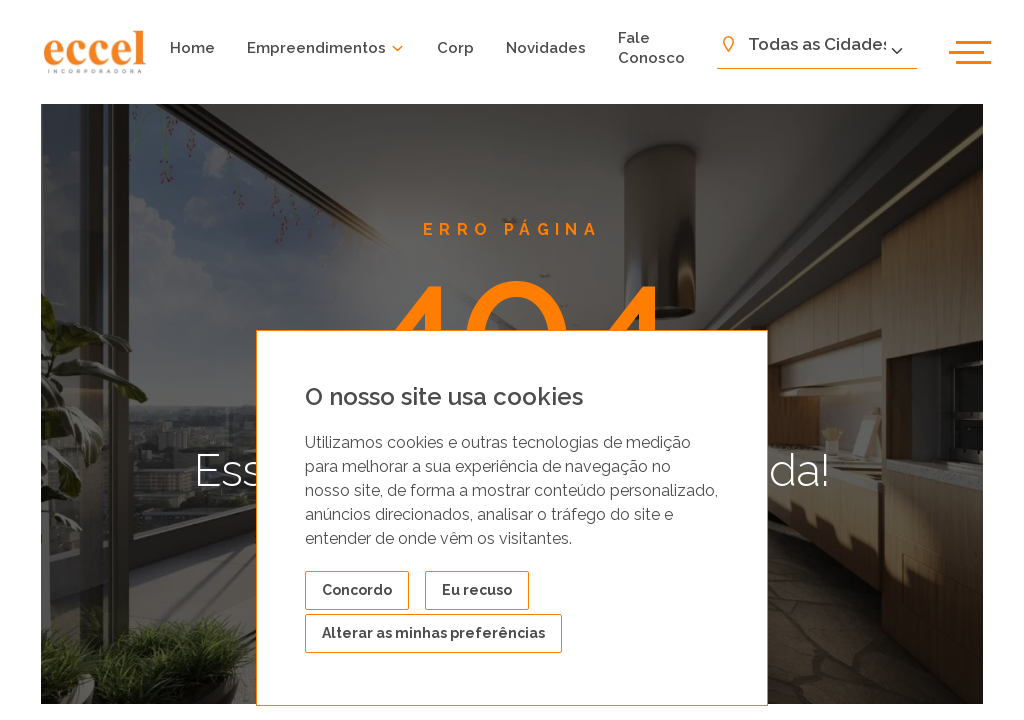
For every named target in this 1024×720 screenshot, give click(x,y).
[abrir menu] (970, 52)
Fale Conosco (651, 48)
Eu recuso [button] (477, 590)
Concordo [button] (357, 590)
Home (192, 48)
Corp (455, 48)
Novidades (546, 48)
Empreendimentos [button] (326, 48)
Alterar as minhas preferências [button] (433, 633)
